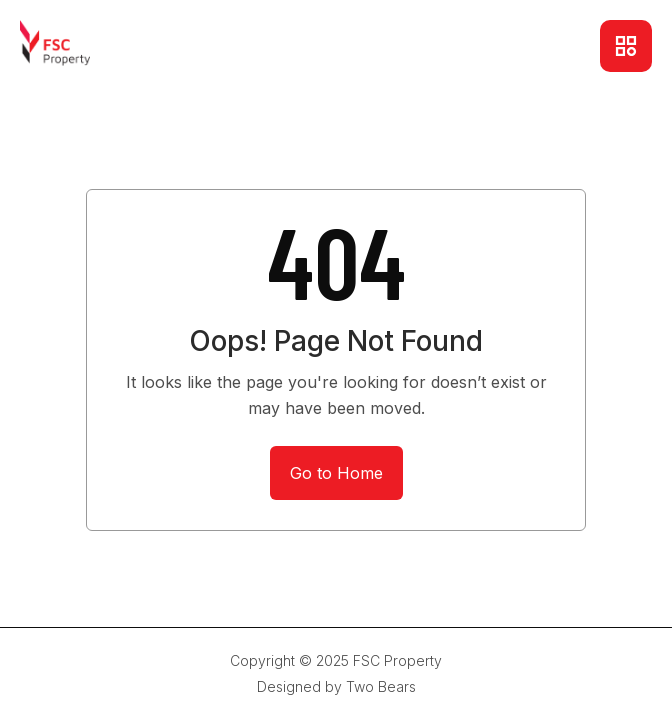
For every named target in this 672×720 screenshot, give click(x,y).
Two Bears (381, 686)
